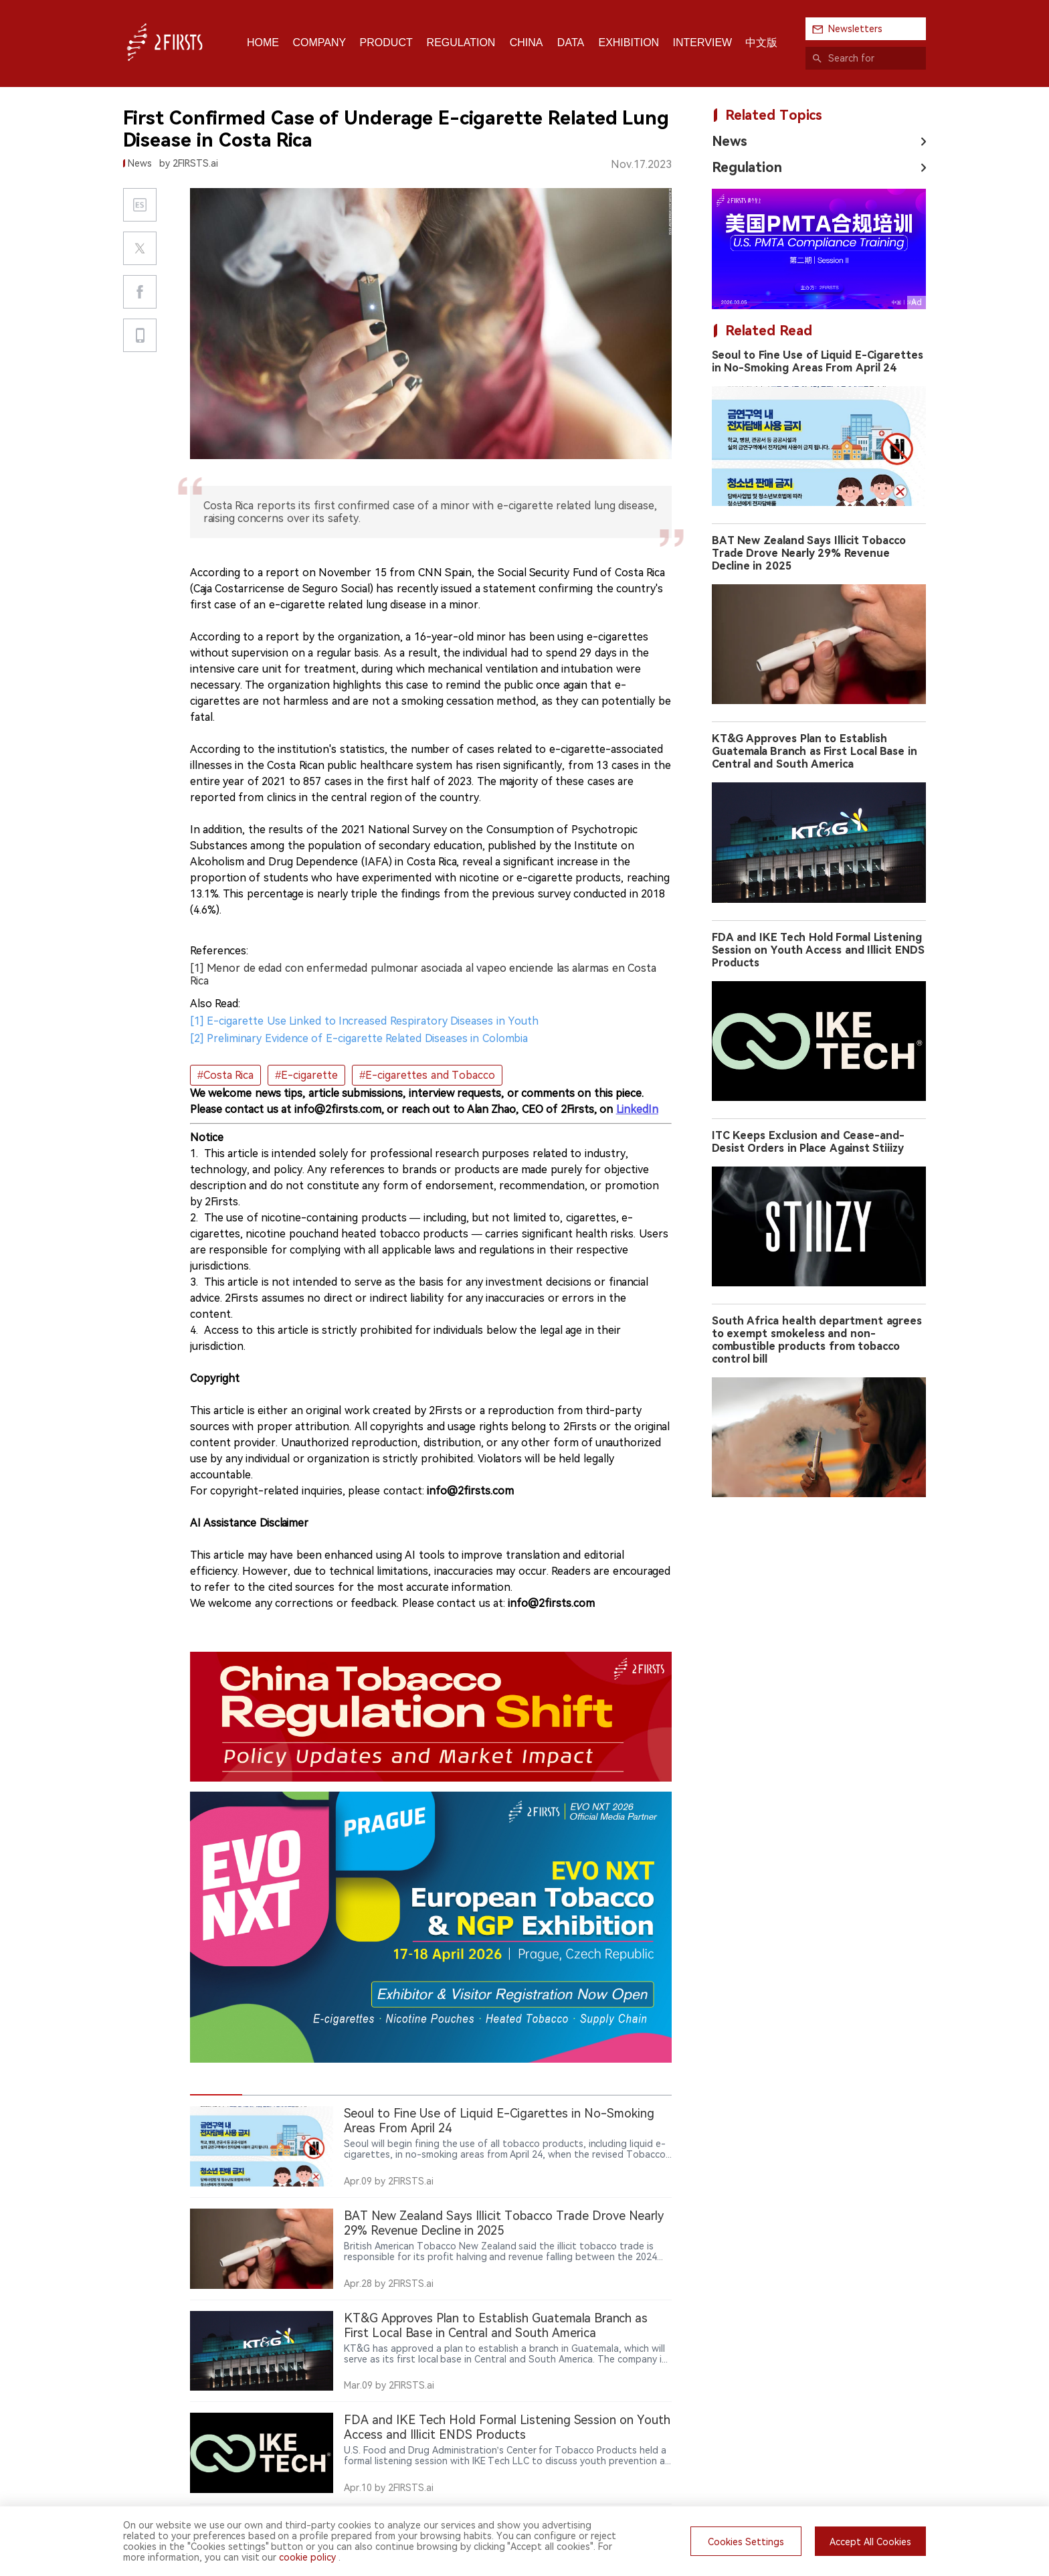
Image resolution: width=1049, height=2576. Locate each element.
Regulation (747, 167)
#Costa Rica (225, 1075)
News (729, 141)
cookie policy (307, 2557)
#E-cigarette (306, 1075)
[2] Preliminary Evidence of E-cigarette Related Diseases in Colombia (359, 1038)
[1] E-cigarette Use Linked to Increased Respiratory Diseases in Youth (364, 1021)
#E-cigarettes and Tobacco (427, 1075)
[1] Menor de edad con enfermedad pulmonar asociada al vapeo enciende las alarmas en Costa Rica (423, 974)
